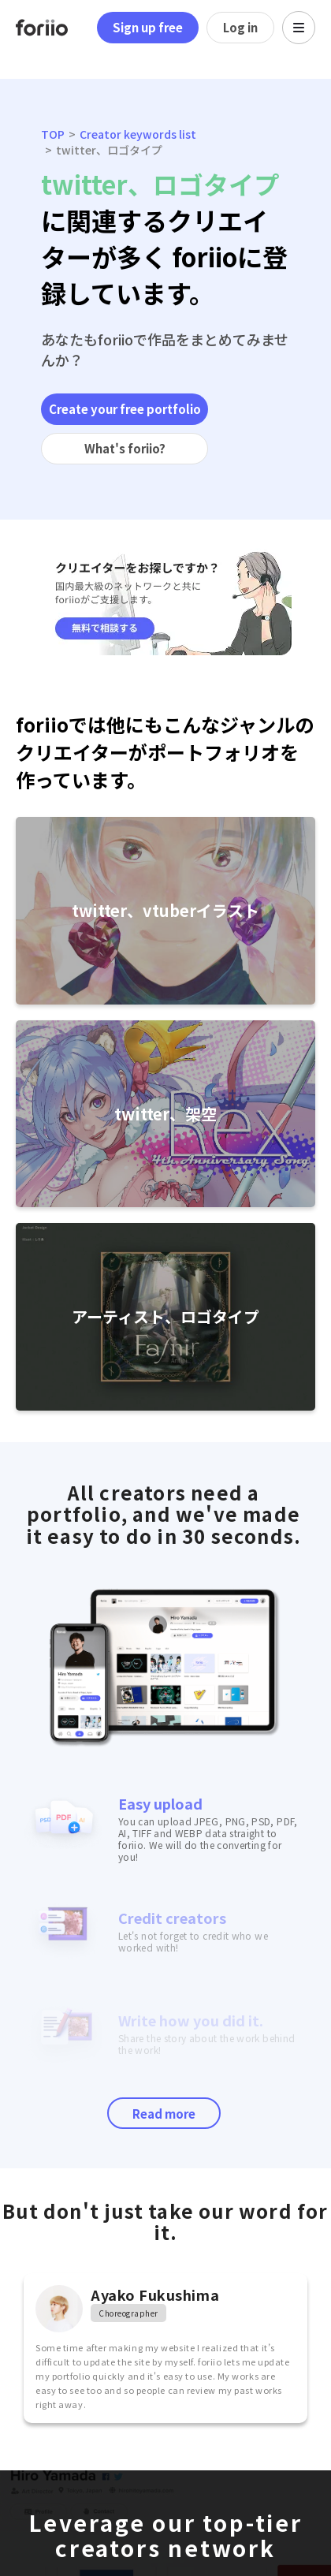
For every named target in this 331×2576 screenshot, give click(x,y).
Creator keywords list (138, 134)
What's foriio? (125, 448)
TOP (53, 134)
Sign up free (148, 27)
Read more (163, 2113)
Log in (240, 27)
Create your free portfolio (125, 409)
